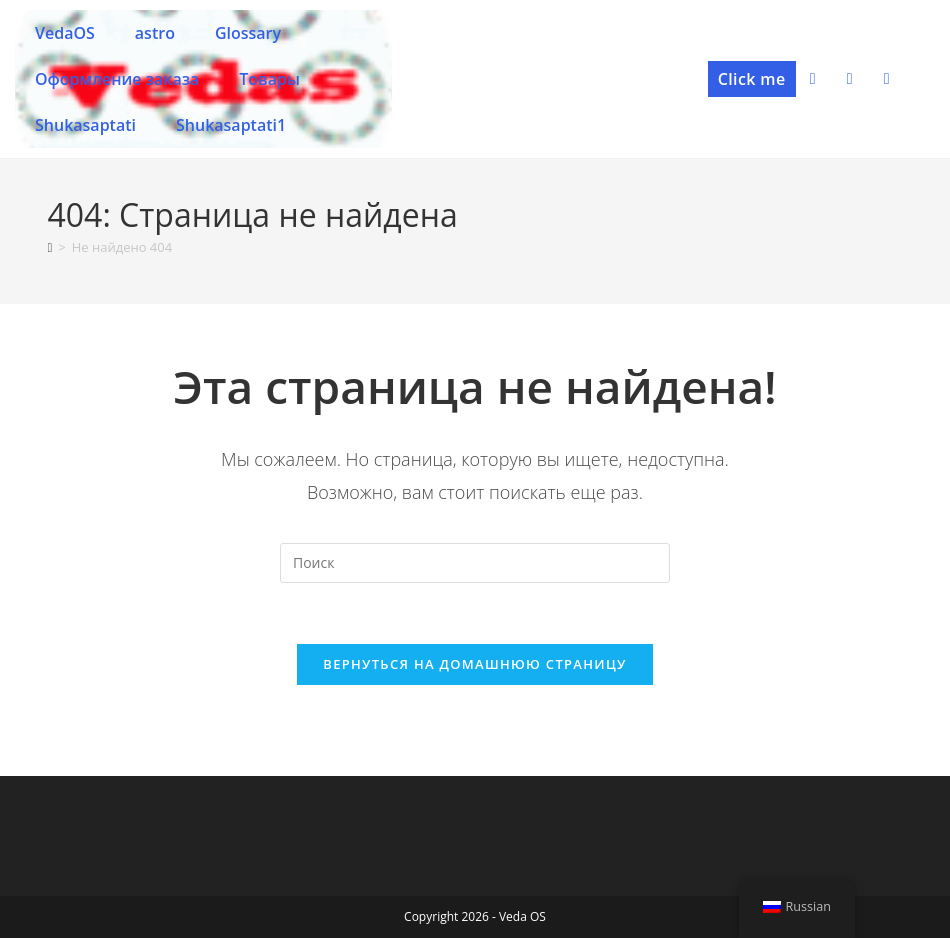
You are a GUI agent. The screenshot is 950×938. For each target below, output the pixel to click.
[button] (752, 79)
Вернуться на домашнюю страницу (474, 664)
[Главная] (50, 247)
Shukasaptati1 (231, 125)
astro (155, 33)
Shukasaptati (85, 125)
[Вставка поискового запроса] (475, 563)
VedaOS (65, 33)
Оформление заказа (117, 79)
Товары (269, 79)
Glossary (248, 33)
